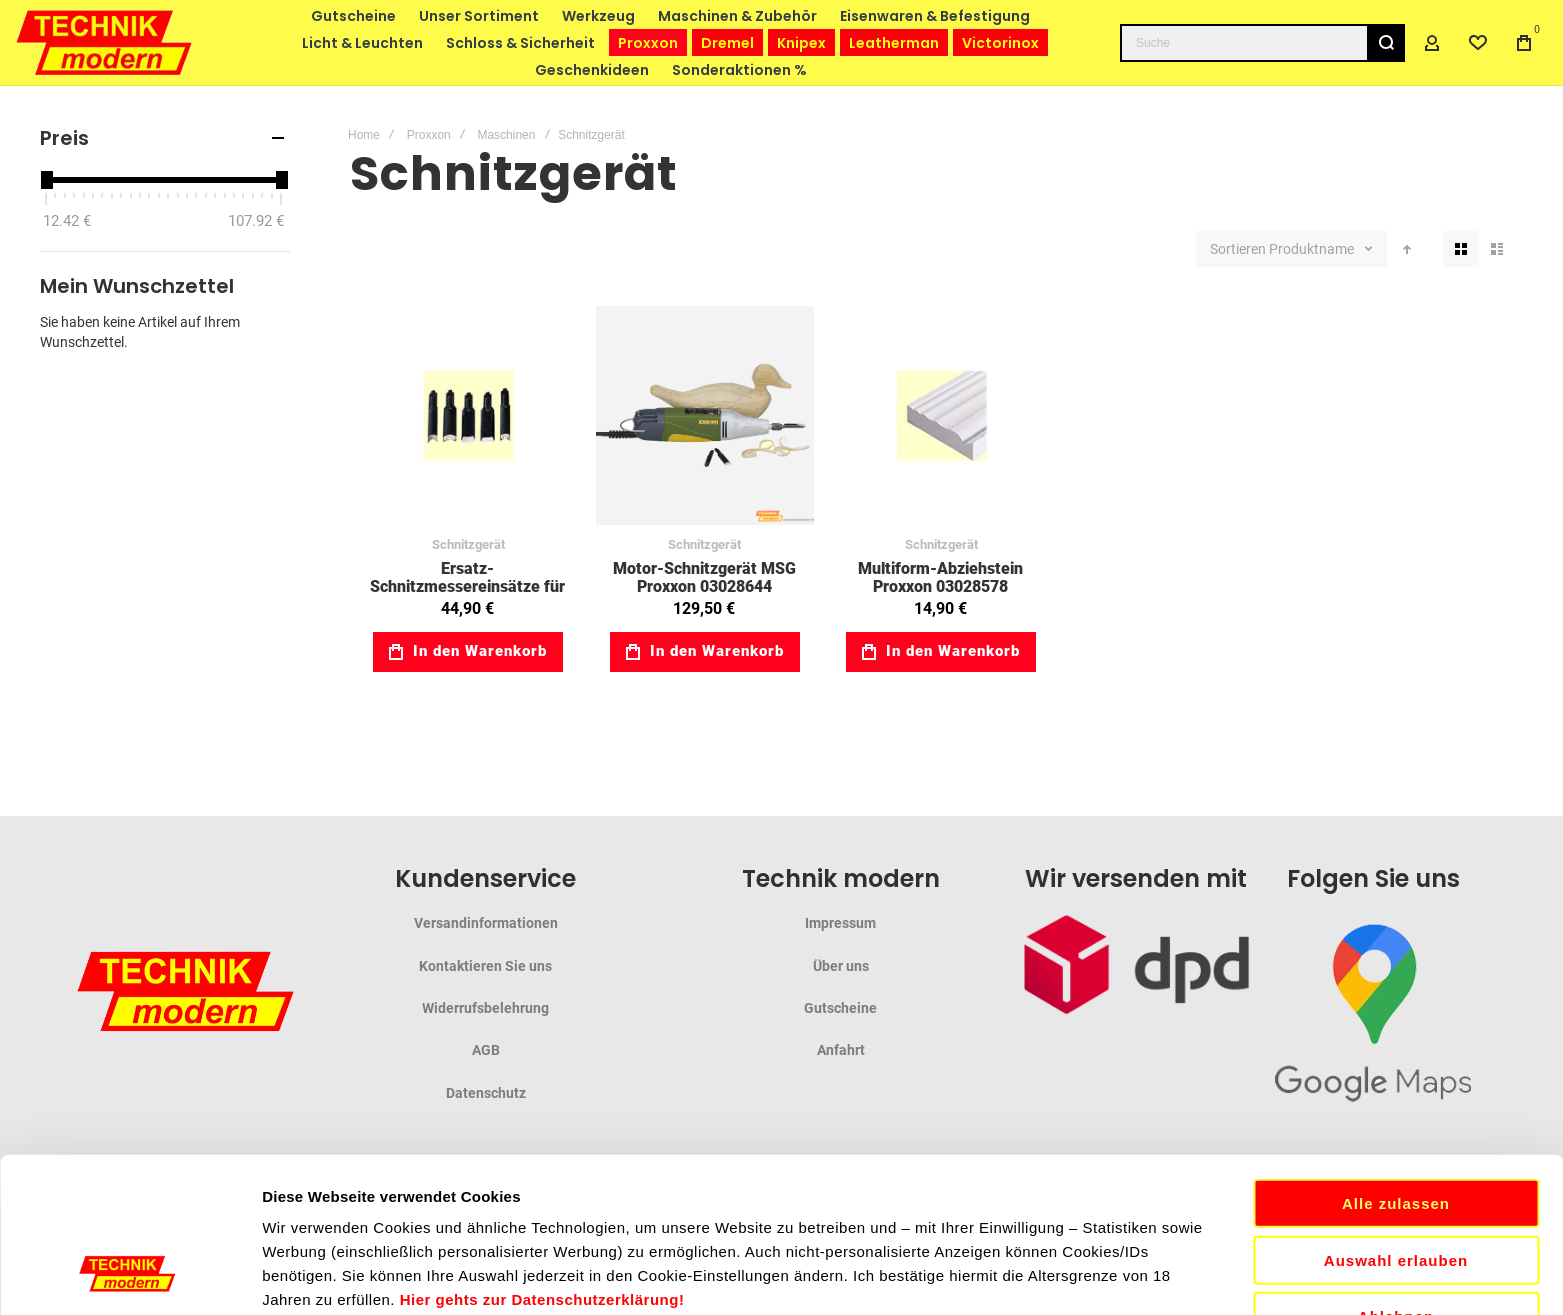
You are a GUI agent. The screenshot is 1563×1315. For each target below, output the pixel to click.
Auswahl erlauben (1396, 1099)
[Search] (1386, 43)
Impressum (840, 923)
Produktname (1313, 249)
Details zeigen (1063, 1275)
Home (364, 135)
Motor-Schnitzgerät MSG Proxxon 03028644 (704, 577)
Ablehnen (1396, 1155)
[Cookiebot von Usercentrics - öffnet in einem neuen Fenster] (129, 1276)
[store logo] (105, 42)
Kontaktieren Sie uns (485, 966)
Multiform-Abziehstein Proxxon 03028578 (940, 577)
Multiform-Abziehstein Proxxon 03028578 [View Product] (941, 415)
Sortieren (1238, 249)
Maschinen (506, 135)
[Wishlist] (1478, 43)
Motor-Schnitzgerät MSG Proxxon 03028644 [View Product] (705, 415)
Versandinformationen (486, 923)
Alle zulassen (1396, 1042)
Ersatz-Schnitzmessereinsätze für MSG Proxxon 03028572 (467, 586)
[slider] (46, 180)
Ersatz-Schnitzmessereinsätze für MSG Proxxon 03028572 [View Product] (468, 415)
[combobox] (1262, 43)
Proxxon (429, 135)
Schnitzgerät (468, 544)
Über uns (841, 966)
